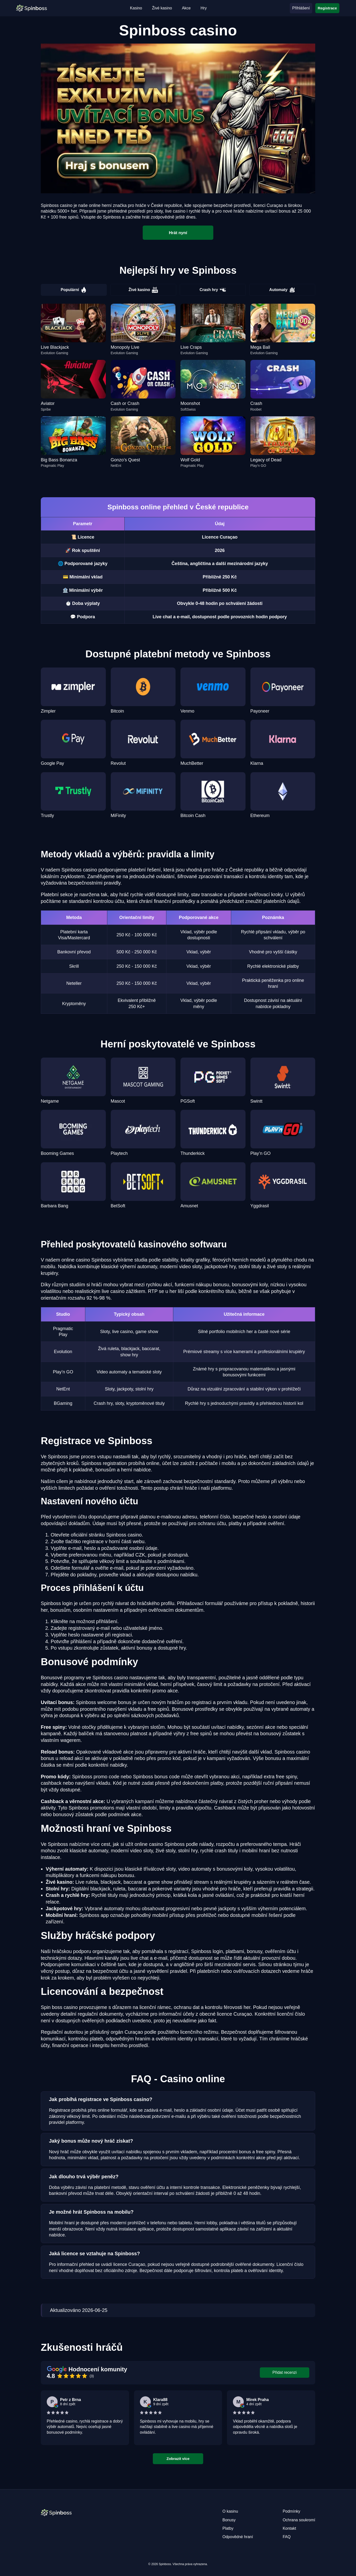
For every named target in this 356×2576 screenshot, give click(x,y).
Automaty (282, 290)
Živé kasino (162, 8)
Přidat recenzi (284, 2372)
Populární (74, 290)
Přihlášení (301, 8)
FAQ (286, 2537)
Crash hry (213, 290)
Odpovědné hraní (237, 2537)
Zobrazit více (178, 2458)
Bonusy (229, 2520)
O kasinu (230, 2511)
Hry (203, 8)
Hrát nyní (178, 232)
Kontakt (289, 2528)
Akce (186, 8)
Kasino (136, 8)
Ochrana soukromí (299, 2520)
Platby (227, 2528)
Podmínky (291, 2511)
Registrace (327, 8)
